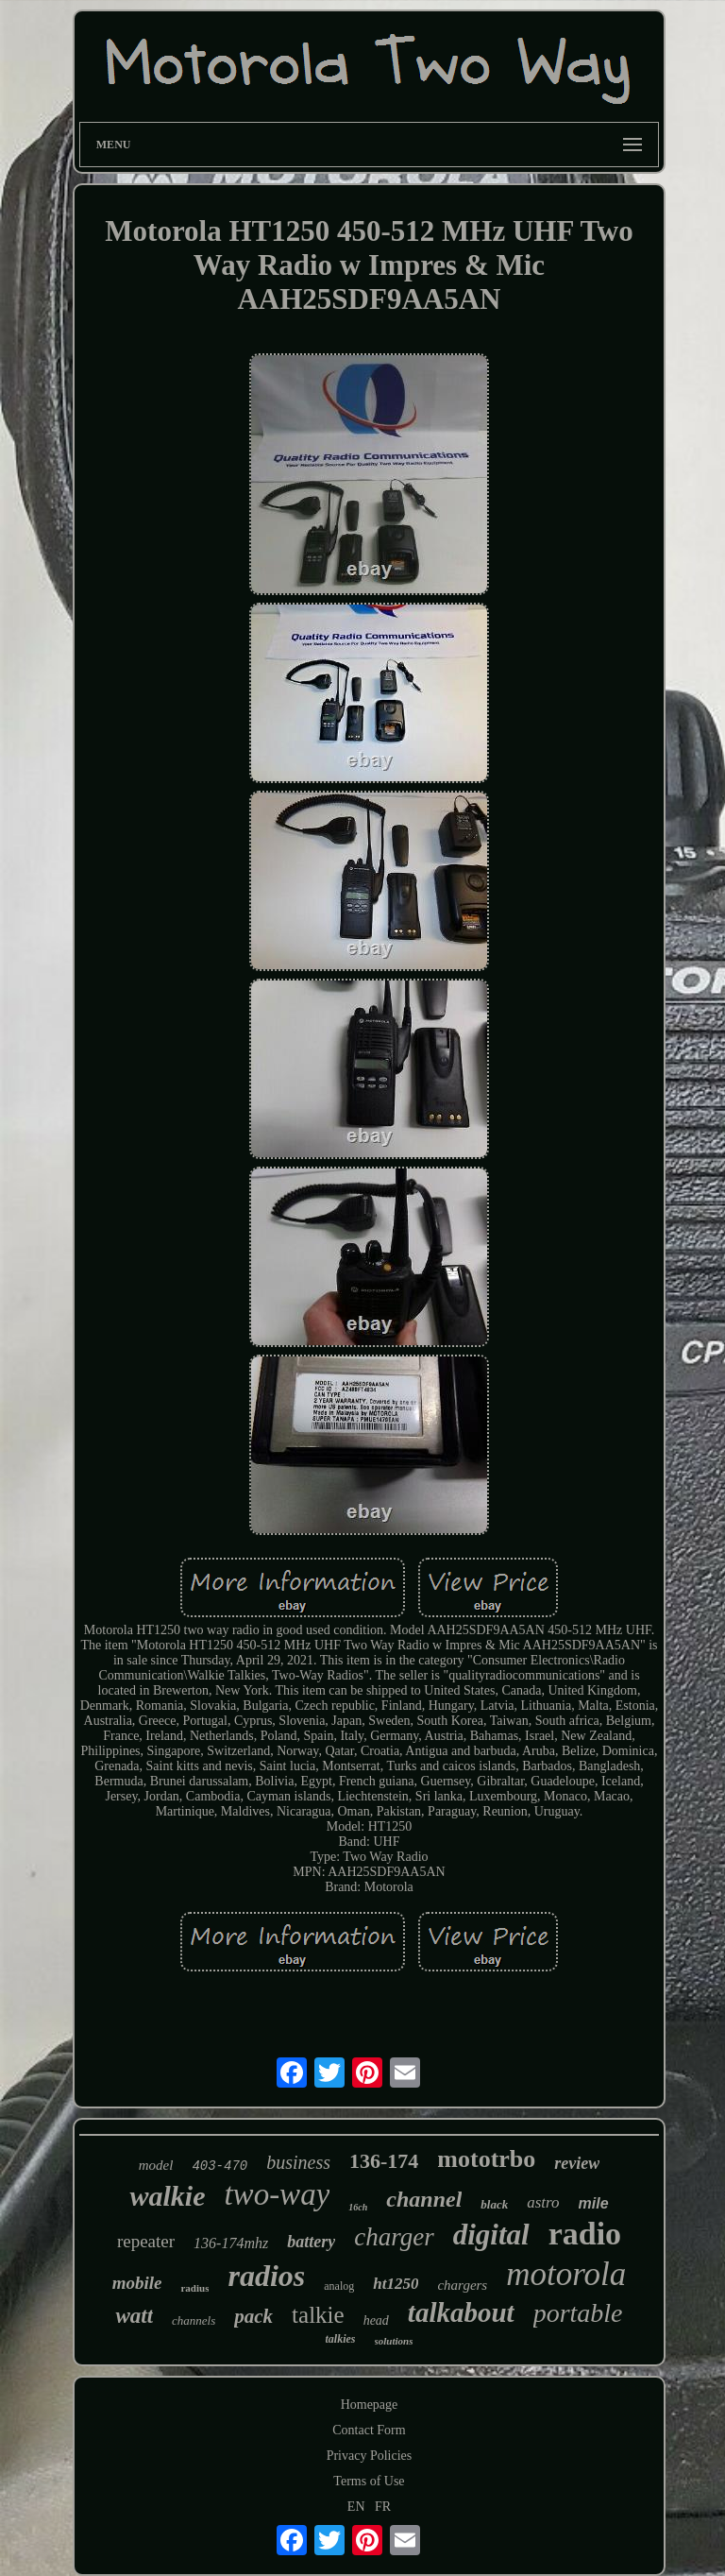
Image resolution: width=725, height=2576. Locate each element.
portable (578, 2313)
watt (134, 2316)
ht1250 (395, 2284)
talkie (318, 2315)
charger (393, 2237)
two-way (276, 2194)
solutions (394, 2340)
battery (311, 2241)
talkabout (461, 2312)
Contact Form (368, 2430)
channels (193, 2320)
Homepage (369, 2404)
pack (253, 2316)
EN (356, 2506)
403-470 (219, 2166)
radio (584, 2233)
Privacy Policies (370, 2455)
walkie (167, 2195)
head (376, 2320)
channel (424, 2199)
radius (194, 2288)
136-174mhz (231, 2243)
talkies (341, 2339)
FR (383, 2506)
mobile (137, 2283)
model (156, 2165)
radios (266, 2276)
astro (543, 2202)
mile (594, 2203)
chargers (462, 2285)
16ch (357, 2207)
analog (339, 2286)
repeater (146, 2241)
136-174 (383, 2161)
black (494, 2204)
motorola (566, 2274)
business (298, 2162)
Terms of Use (368, 2481)
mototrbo (486, 2159)
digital (491, 2234)
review (576, 2163)
